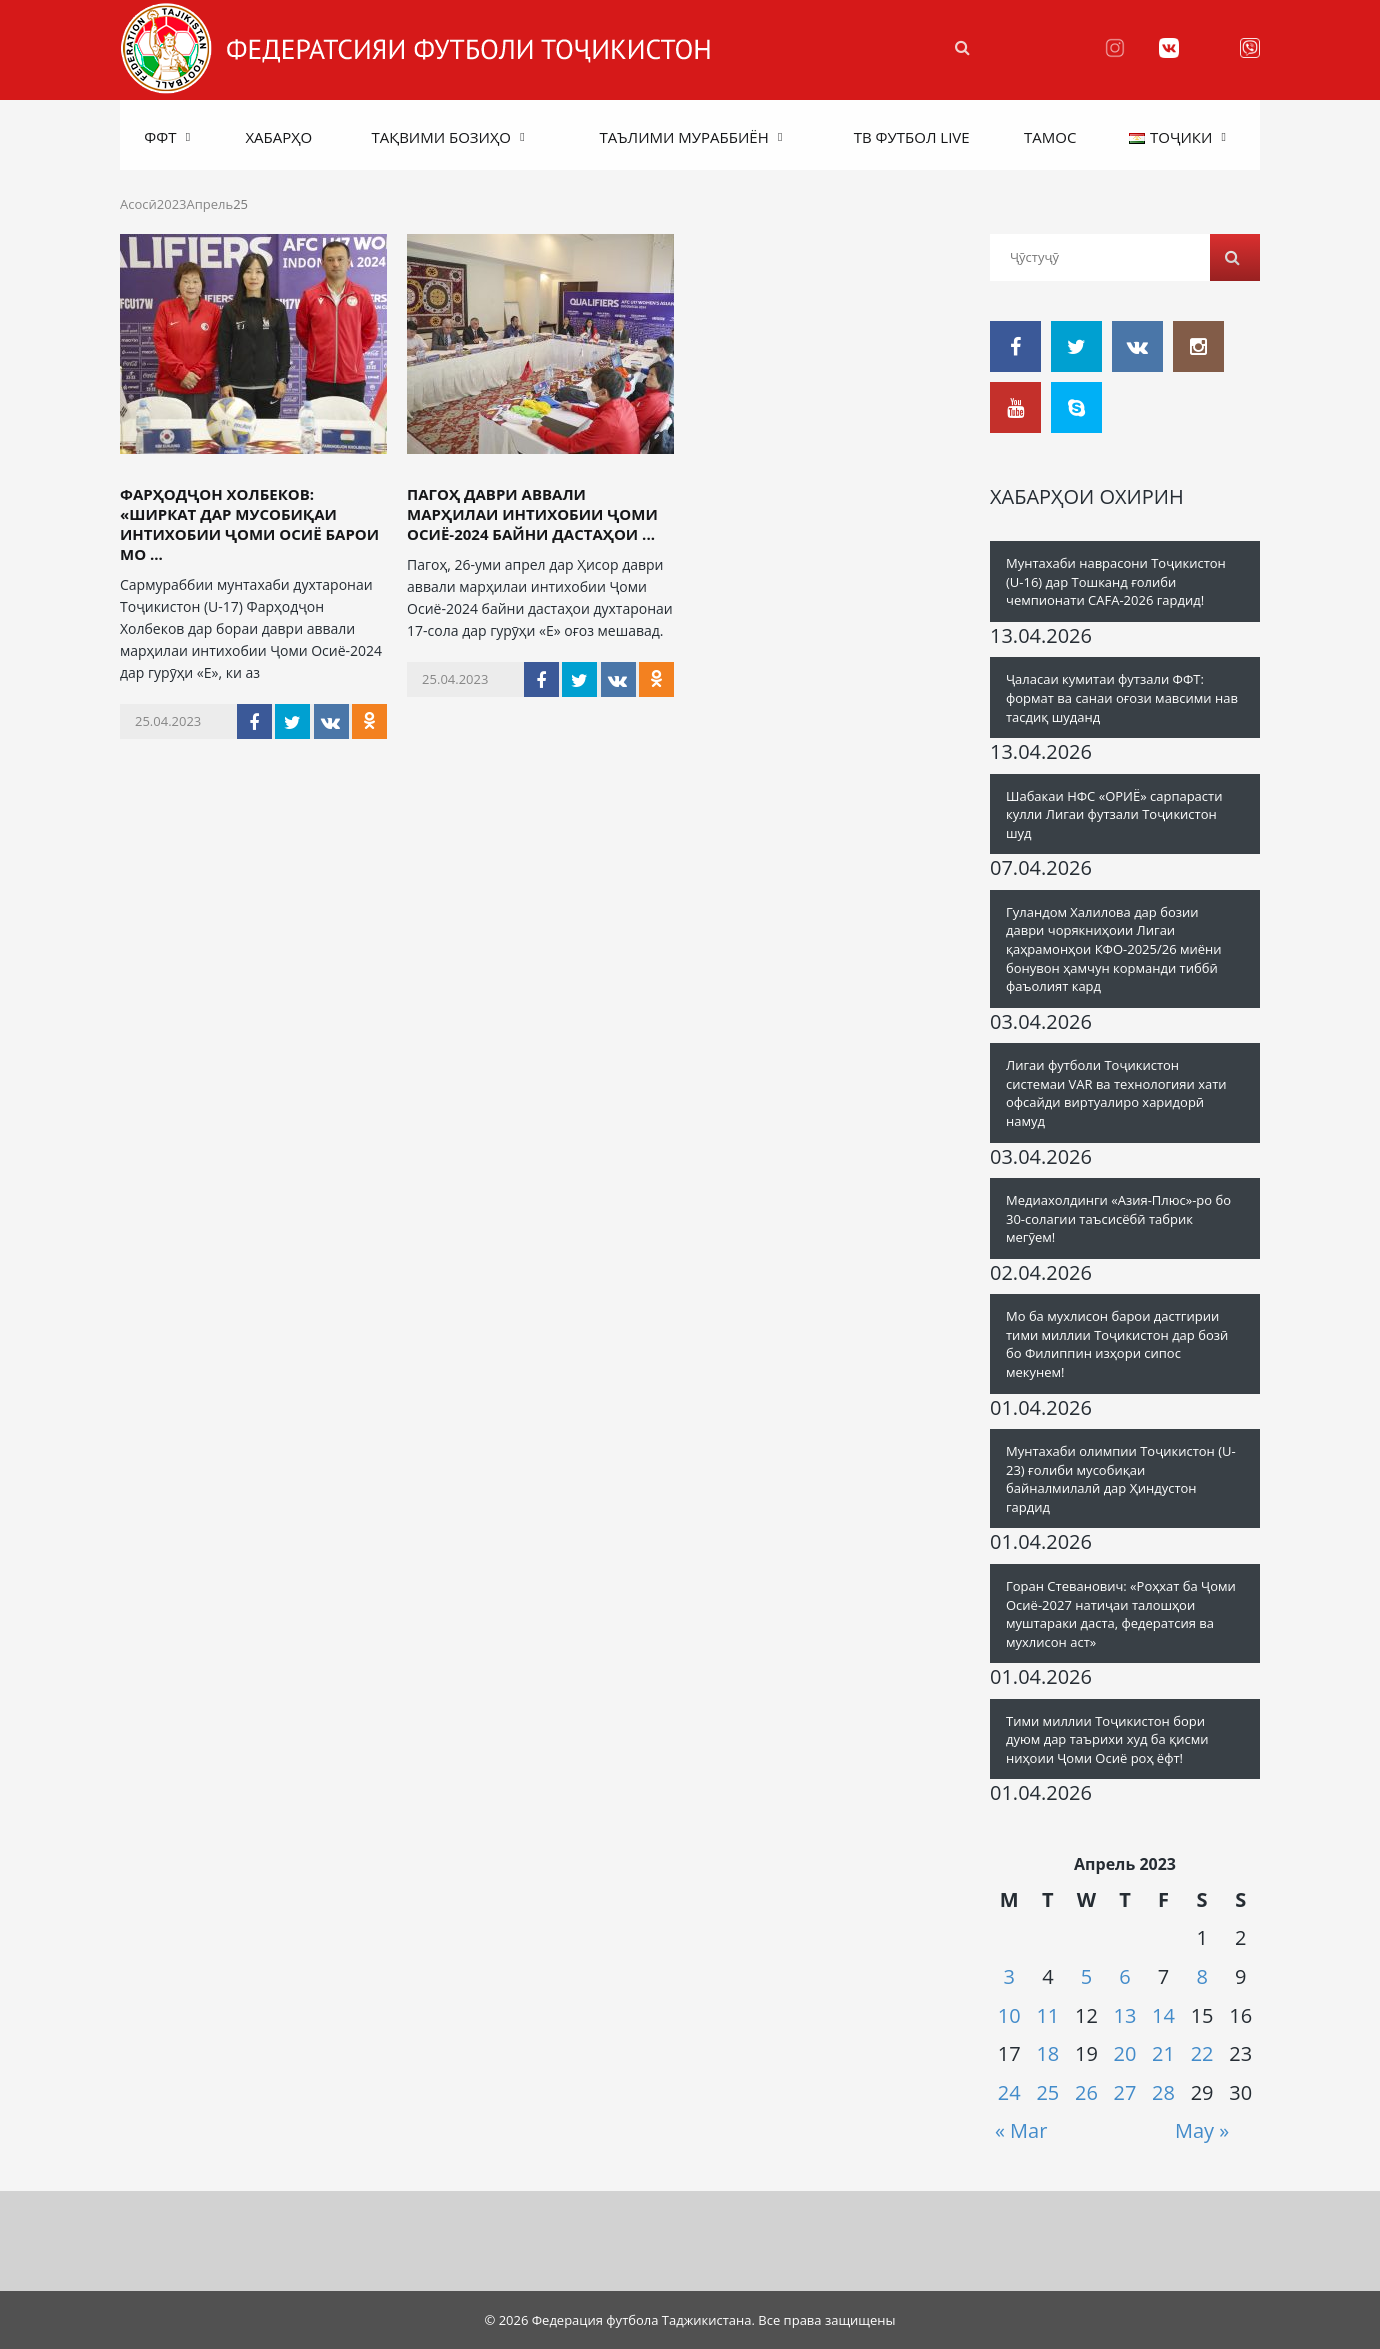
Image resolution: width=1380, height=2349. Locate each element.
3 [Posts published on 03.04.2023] (1009, 1976)
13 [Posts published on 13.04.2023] (1125, 2015)
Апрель (210, 204)
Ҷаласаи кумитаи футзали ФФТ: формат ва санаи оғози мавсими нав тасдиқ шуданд (1122, 697)
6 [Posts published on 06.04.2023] (1124, 1976)
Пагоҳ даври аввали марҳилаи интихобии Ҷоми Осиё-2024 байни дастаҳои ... (532, 514)
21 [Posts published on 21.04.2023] (1163, 2053)
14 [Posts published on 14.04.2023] (1163, 2015)
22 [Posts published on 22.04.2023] (1202, 2053)
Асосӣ (138, 204)
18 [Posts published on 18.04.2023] (1047, 2053)
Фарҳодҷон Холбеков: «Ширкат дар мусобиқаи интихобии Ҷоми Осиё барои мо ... (249, 524)
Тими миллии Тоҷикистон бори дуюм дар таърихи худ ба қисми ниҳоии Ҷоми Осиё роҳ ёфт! (1107, 1739)
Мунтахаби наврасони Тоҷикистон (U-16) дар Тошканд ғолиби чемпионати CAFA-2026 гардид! (1116, 581)
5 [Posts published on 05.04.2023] (1086, 1976)
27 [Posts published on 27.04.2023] (1125, 2092)
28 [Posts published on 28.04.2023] (1163, 2092)
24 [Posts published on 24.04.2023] (1009, 2092)
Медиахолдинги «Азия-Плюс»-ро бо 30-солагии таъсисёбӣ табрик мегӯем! (1118, 1218)
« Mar (1021, 2130)
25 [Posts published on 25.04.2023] (1047, 2092)
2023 (172, 204)
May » (1202, 2130)
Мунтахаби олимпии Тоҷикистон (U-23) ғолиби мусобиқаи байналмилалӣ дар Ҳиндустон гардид (1121, 1479)
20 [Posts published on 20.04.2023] (1125, 2053)
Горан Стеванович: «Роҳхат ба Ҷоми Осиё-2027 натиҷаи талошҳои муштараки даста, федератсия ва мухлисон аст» (1121, 1614)
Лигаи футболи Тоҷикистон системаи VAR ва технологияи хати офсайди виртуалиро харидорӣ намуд (1116, 1093)
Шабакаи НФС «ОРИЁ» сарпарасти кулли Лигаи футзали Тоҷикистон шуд (1114, 814)
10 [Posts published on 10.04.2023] (1009, 2015)
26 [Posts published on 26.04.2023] (1086, 2092)
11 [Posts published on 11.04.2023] (1047, 2015)
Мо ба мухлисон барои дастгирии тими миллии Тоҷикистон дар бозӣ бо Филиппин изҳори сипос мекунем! (1117, 1344)
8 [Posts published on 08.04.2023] (1201, 1976)
